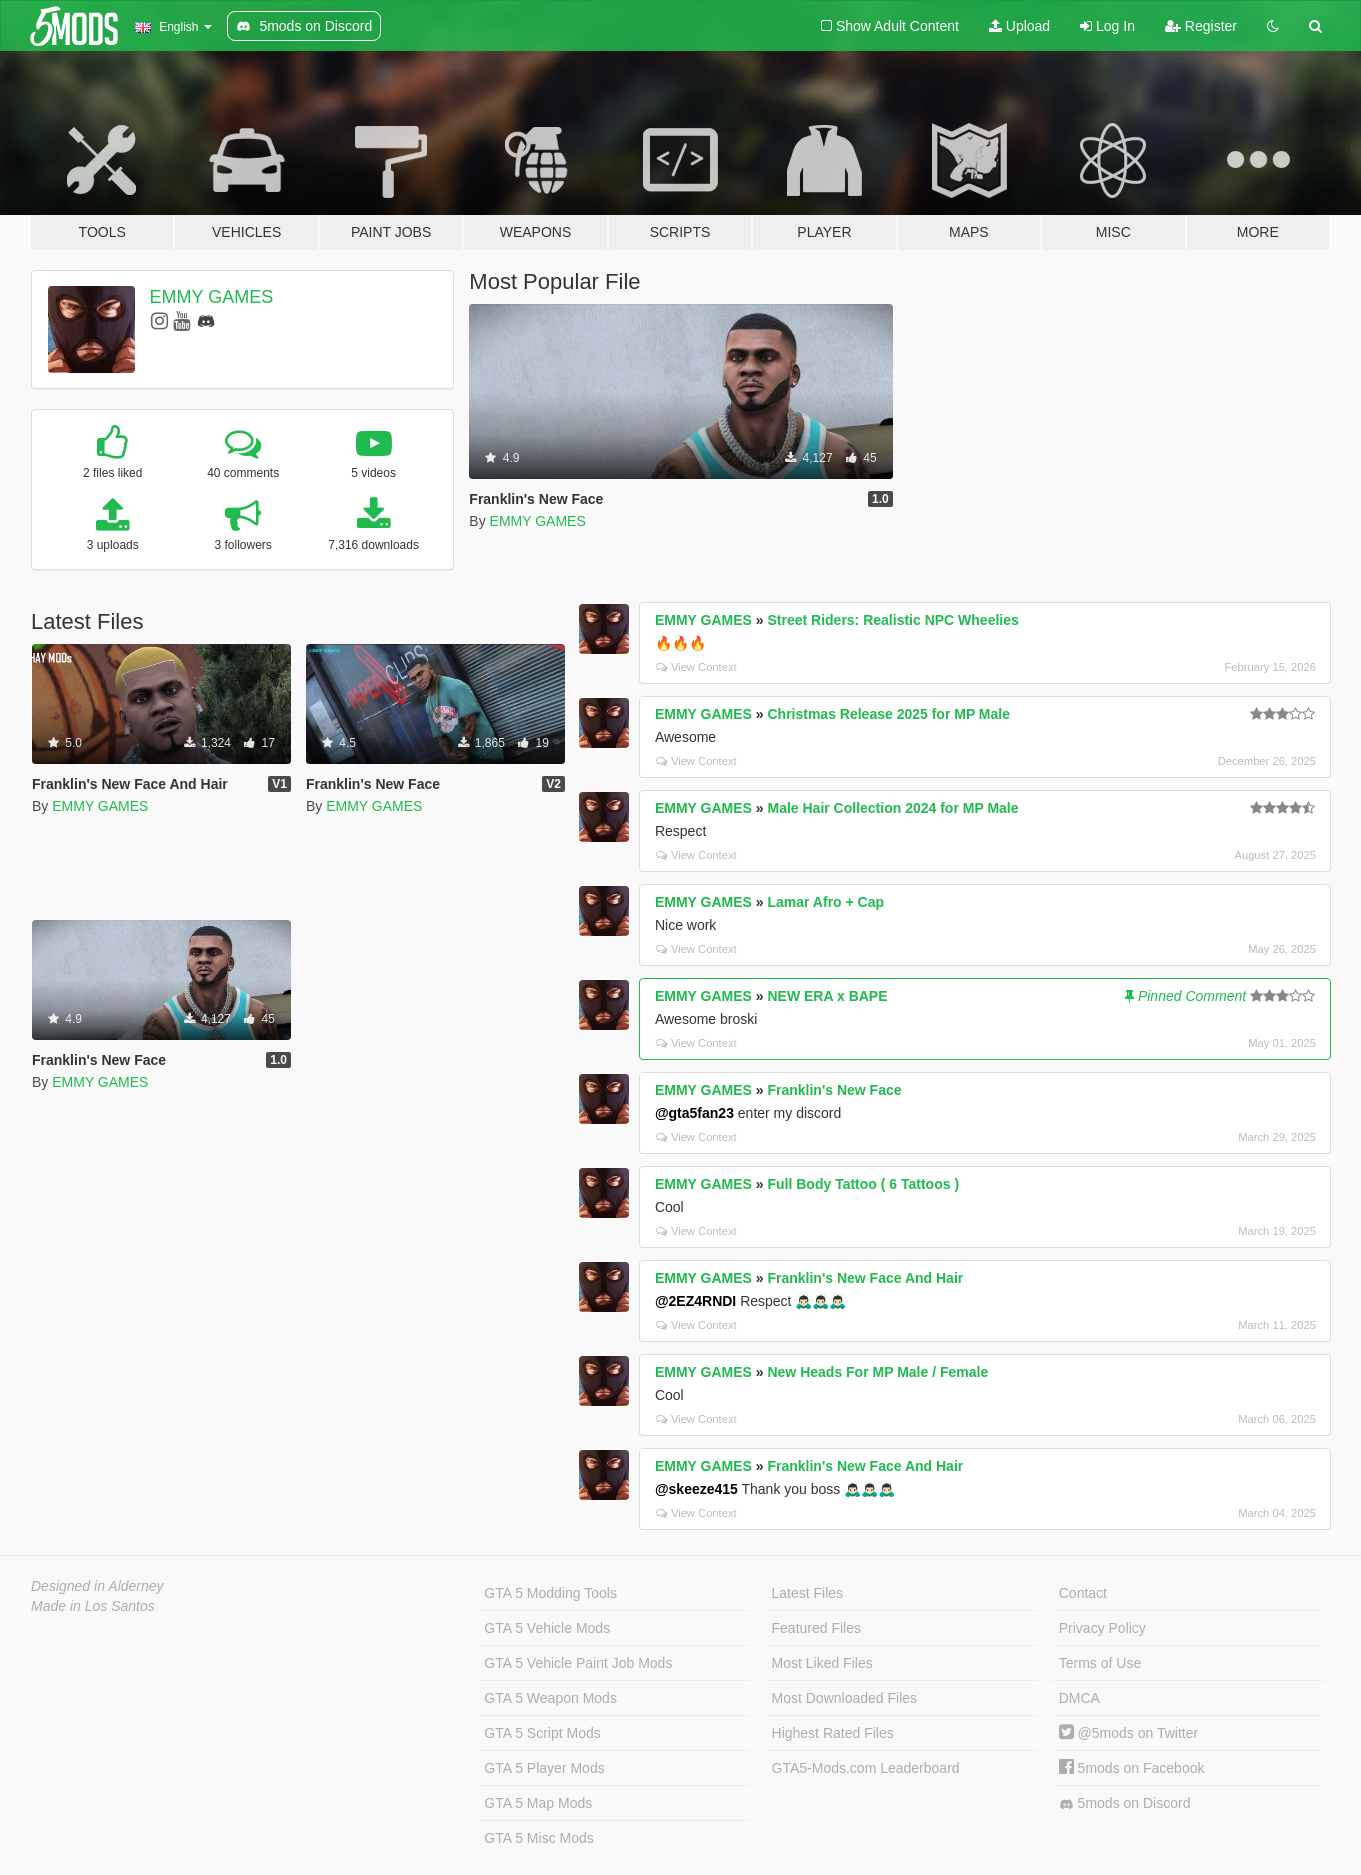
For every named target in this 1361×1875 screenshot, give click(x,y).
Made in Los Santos (93, 1606)
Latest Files (808, 1593)
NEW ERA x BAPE (827, 996)
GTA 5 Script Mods (542, 1733)
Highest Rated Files (833, 1733)
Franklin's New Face (834, 1090)
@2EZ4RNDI (695, 1301)
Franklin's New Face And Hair (865, 1278)
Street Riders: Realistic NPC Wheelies (892, 620)
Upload (1019, 26)
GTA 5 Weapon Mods (550, 1698)
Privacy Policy (1102, 1628)
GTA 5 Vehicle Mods (547, 1628)
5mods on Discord (1125, 1803)
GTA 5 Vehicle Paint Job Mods (578, 1663)
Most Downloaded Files (845, 1698)
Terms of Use (1100, 1663)
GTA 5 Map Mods (538, 1803)
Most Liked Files (822, 1663)
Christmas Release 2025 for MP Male (888, 714)
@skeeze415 (696, 1489)
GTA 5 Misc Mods (538, 1838)
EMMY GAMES (212, 297)
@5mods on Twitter (1128, 1733)
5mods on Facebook (1132, 1768)
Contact (1083, 1593)
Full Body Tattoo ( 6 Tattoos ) (863, 1184)
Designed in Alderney (97, 1586)
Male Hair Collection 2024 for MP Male (892, 808)
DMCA (1079, 1698)
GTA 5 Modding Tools (550, 1593)
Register (1201, 26)
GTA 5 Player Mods (544, 1768)
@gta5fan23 (694, 1113)
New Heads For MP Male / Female (877, 1372)
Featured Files (816, 1628)
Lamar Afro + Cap (825, 902)
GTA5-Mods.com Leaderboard (866, 1768)
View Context (696, 667)
